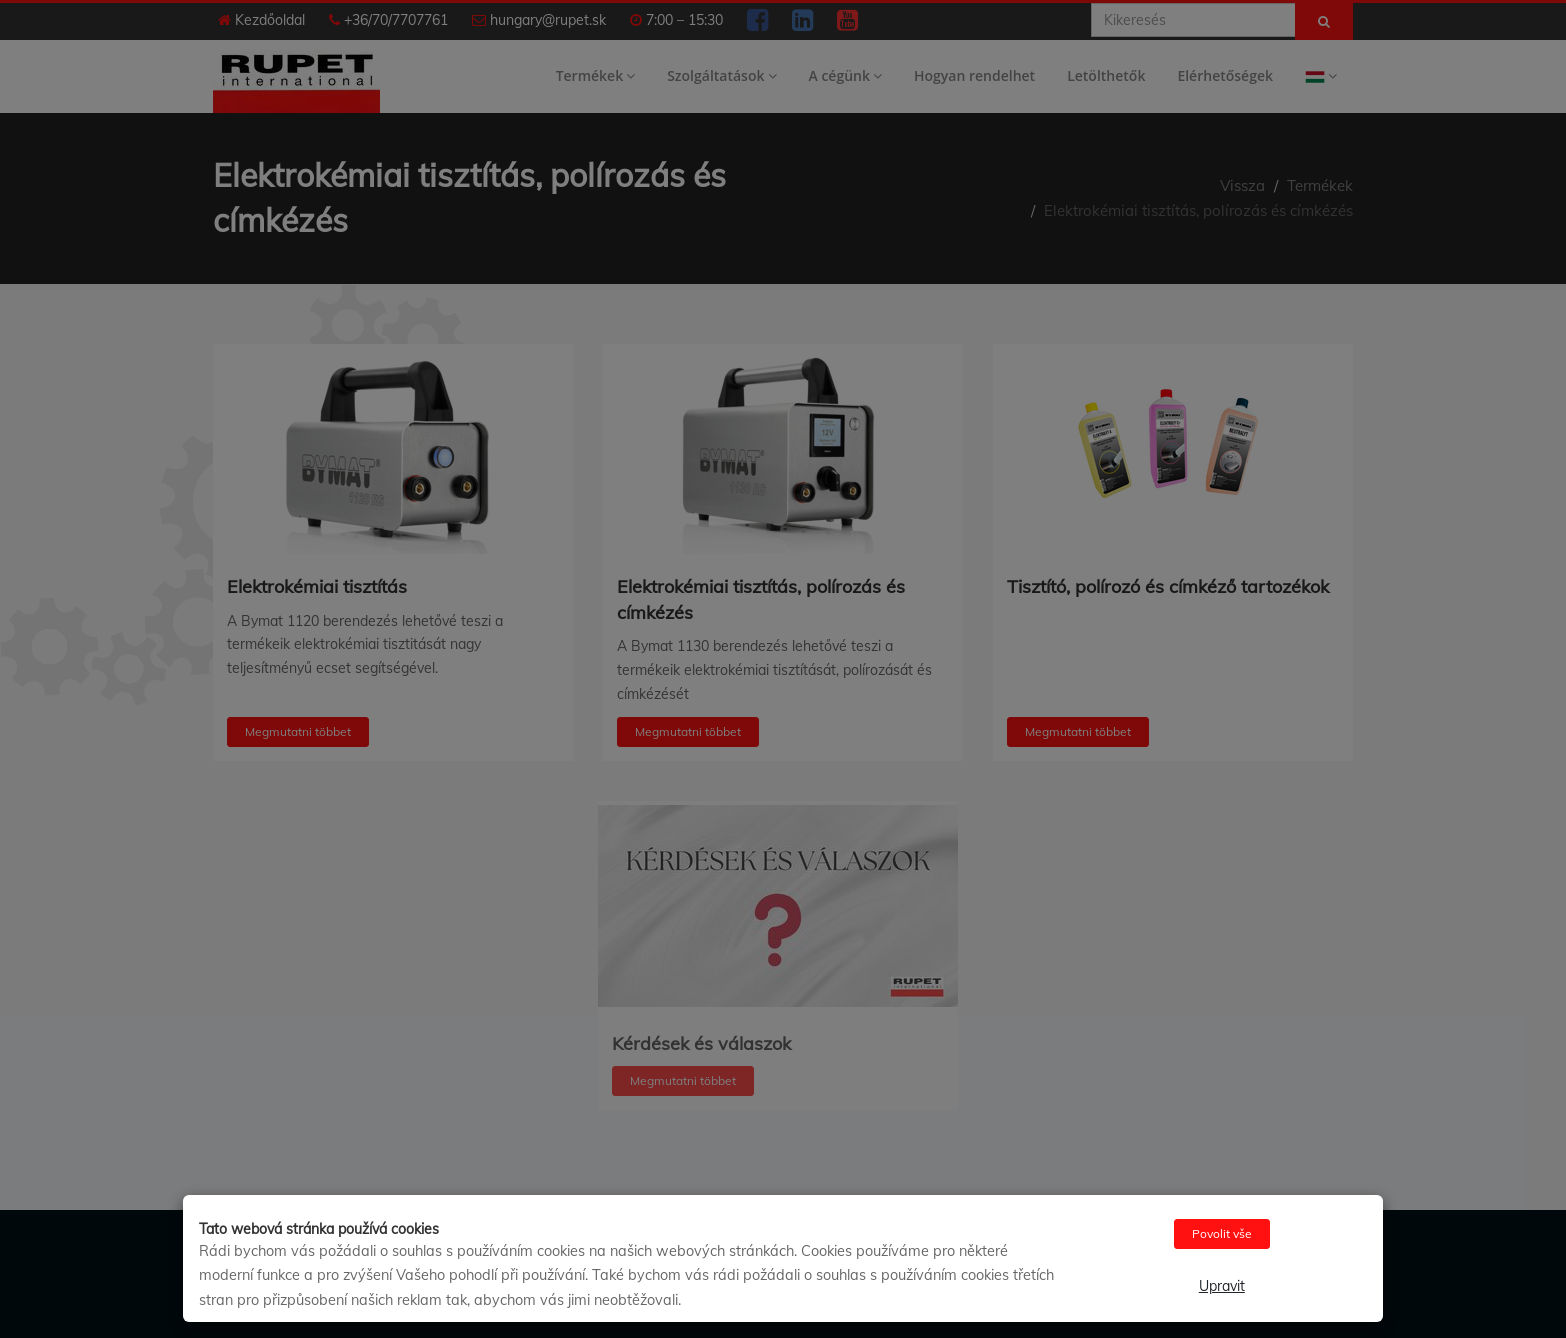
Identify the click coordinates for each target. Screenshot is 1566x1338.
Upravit (1222, 1286)
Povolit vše (1222, 1233)
